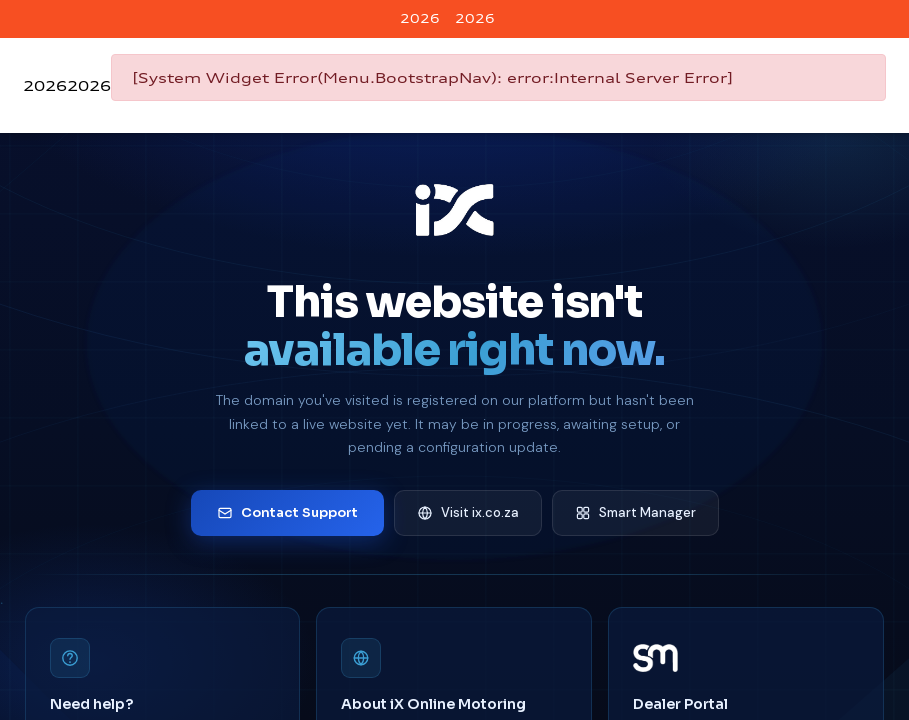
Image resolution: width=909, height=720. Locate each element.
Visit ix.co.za (468, 512)
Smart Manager (635, 512)
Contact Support (287, 512)
